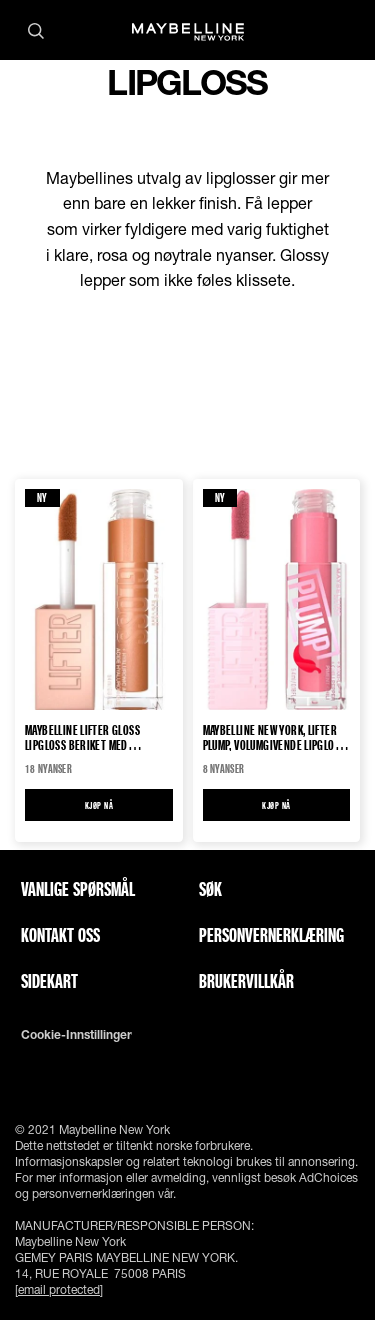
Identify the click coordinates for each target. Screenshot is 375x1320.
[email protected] (59, 1289)
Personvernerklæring (271, 935)
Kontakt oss (60, 935)
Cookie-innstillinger (76, 1035)
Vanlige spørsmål (78, 889)
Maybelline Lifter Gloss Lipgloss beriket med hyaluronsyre (82, 737)
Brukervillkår (246, 981)
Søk (210, 889)
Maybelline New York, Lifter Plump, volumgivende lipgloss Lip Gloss (274, 737)
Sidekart (49, 981)
